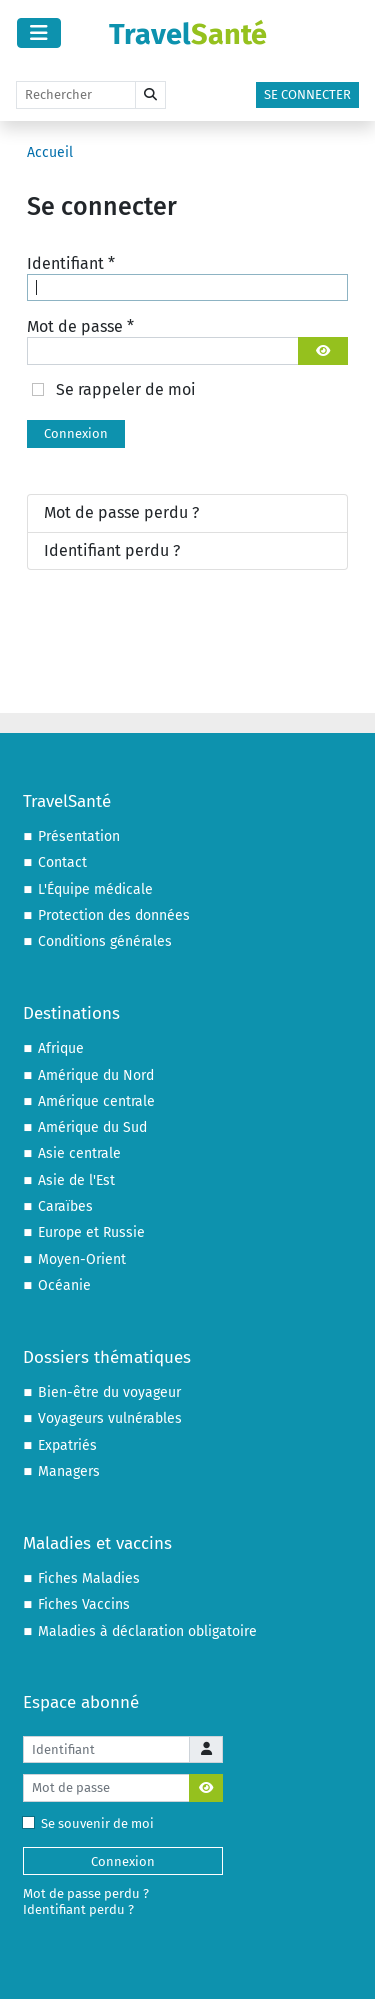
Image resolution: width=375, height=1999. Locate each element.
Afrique (61, 1048)
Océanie (64, 1285)
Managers (69, 1471)
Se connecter (307, 94)
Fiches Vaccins (84, 1604)
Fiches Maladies (89, 1578)
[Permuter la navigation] (39, 33)
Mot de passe (80, 326)
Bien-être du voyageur (109, 1392)
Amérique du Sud (92, 1127)
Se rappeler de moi (126, 389)
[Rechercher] (76, 95)
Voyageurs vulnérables (110, 1418)
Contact (62, 862)
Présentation (79, 836)
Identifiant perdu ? (112, 550)
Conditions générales (105, 941)
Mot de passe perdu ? (121, 512)
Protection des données (114, 915)
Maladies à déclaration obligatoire (147, 1631)
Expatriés (67, 1445)
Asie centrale (79, 1153)
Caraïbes (65, 1206)
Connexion (76, 433)
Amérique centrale (96, 1101)
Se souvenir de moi (92, 1823)
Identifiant (71, 263)
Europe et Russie (91, 1232)
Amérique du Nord (96, 1075)
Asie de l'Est (76, 1180)
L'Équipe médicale (95, 889)
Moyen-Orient (82, 1259)
